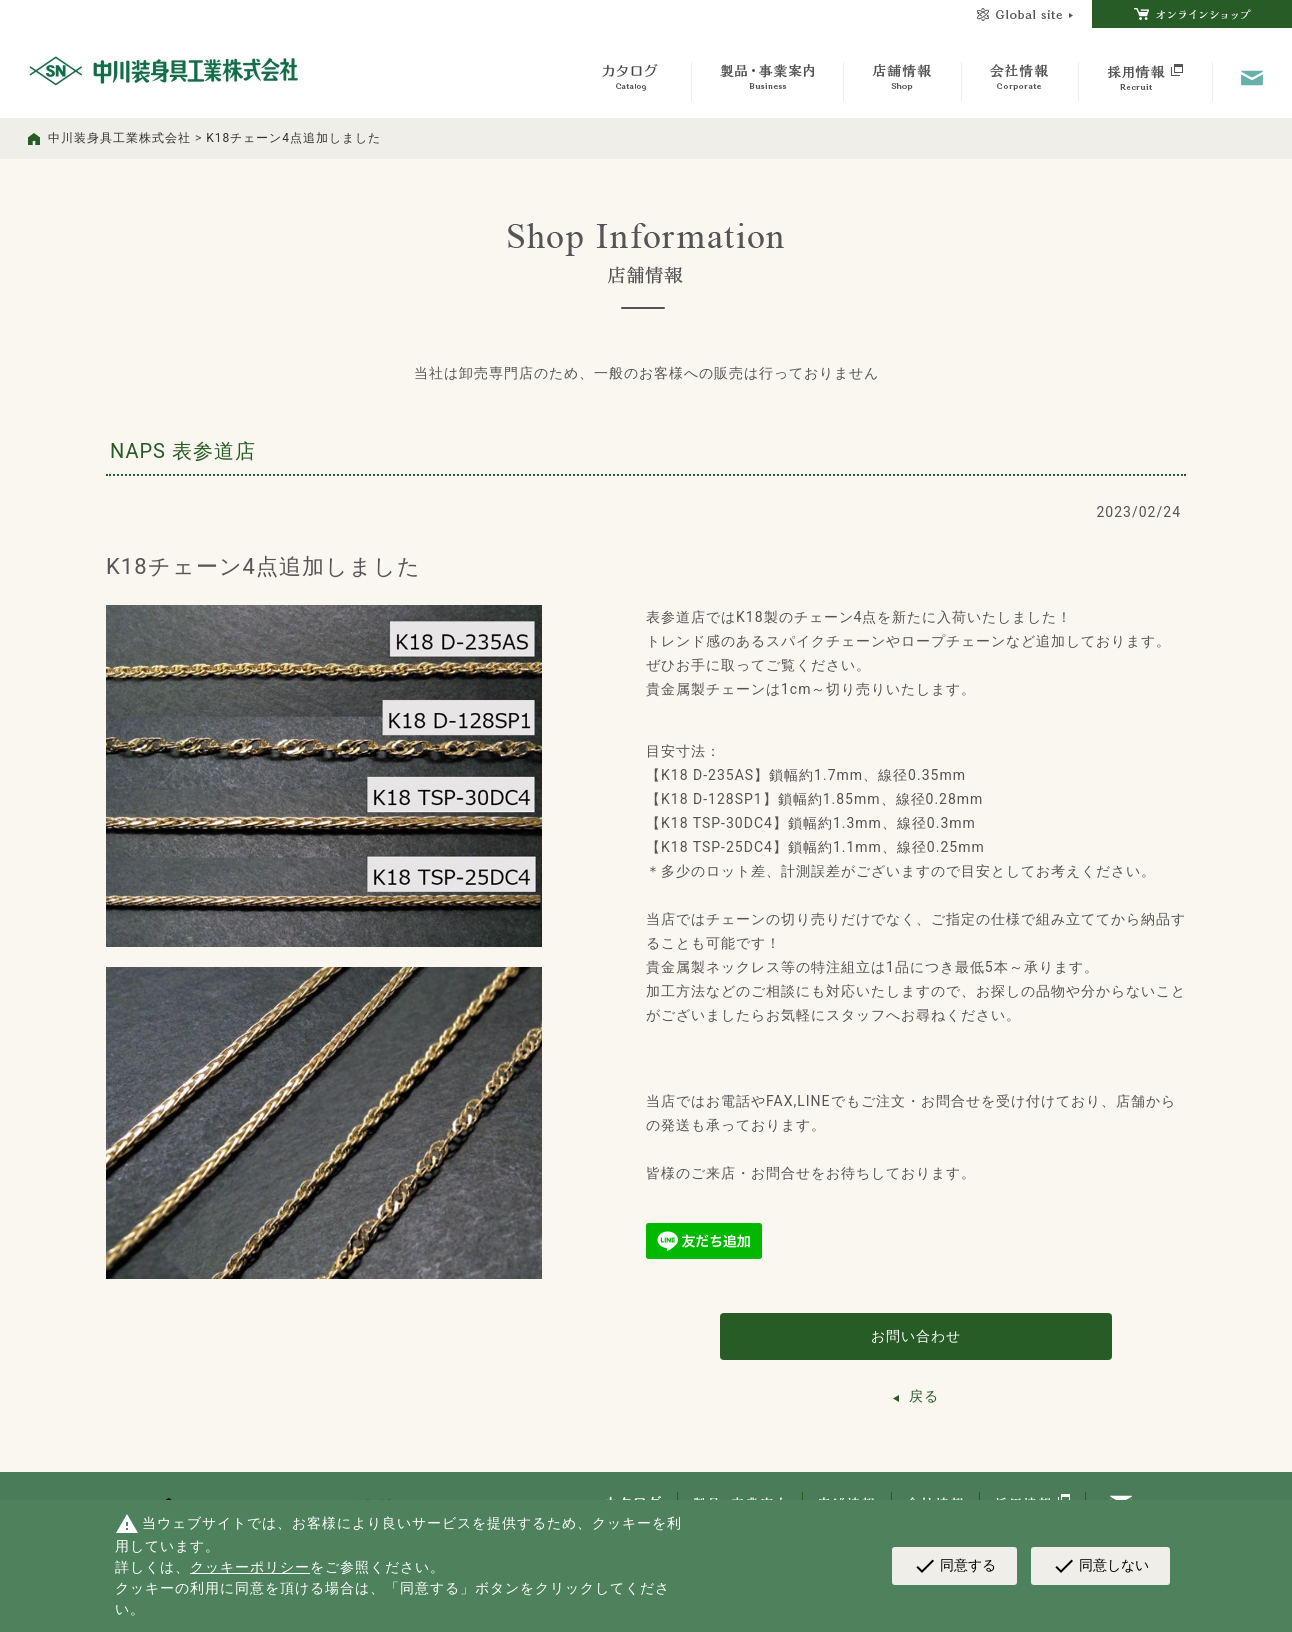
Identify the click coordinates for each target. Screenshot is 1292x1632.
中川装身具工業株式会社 (119, 138)
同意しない (1100, 1566)
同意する (954, 1566)
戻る (924, 1396)
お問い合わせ (916, 1336)
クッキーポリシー (250, 1567)
